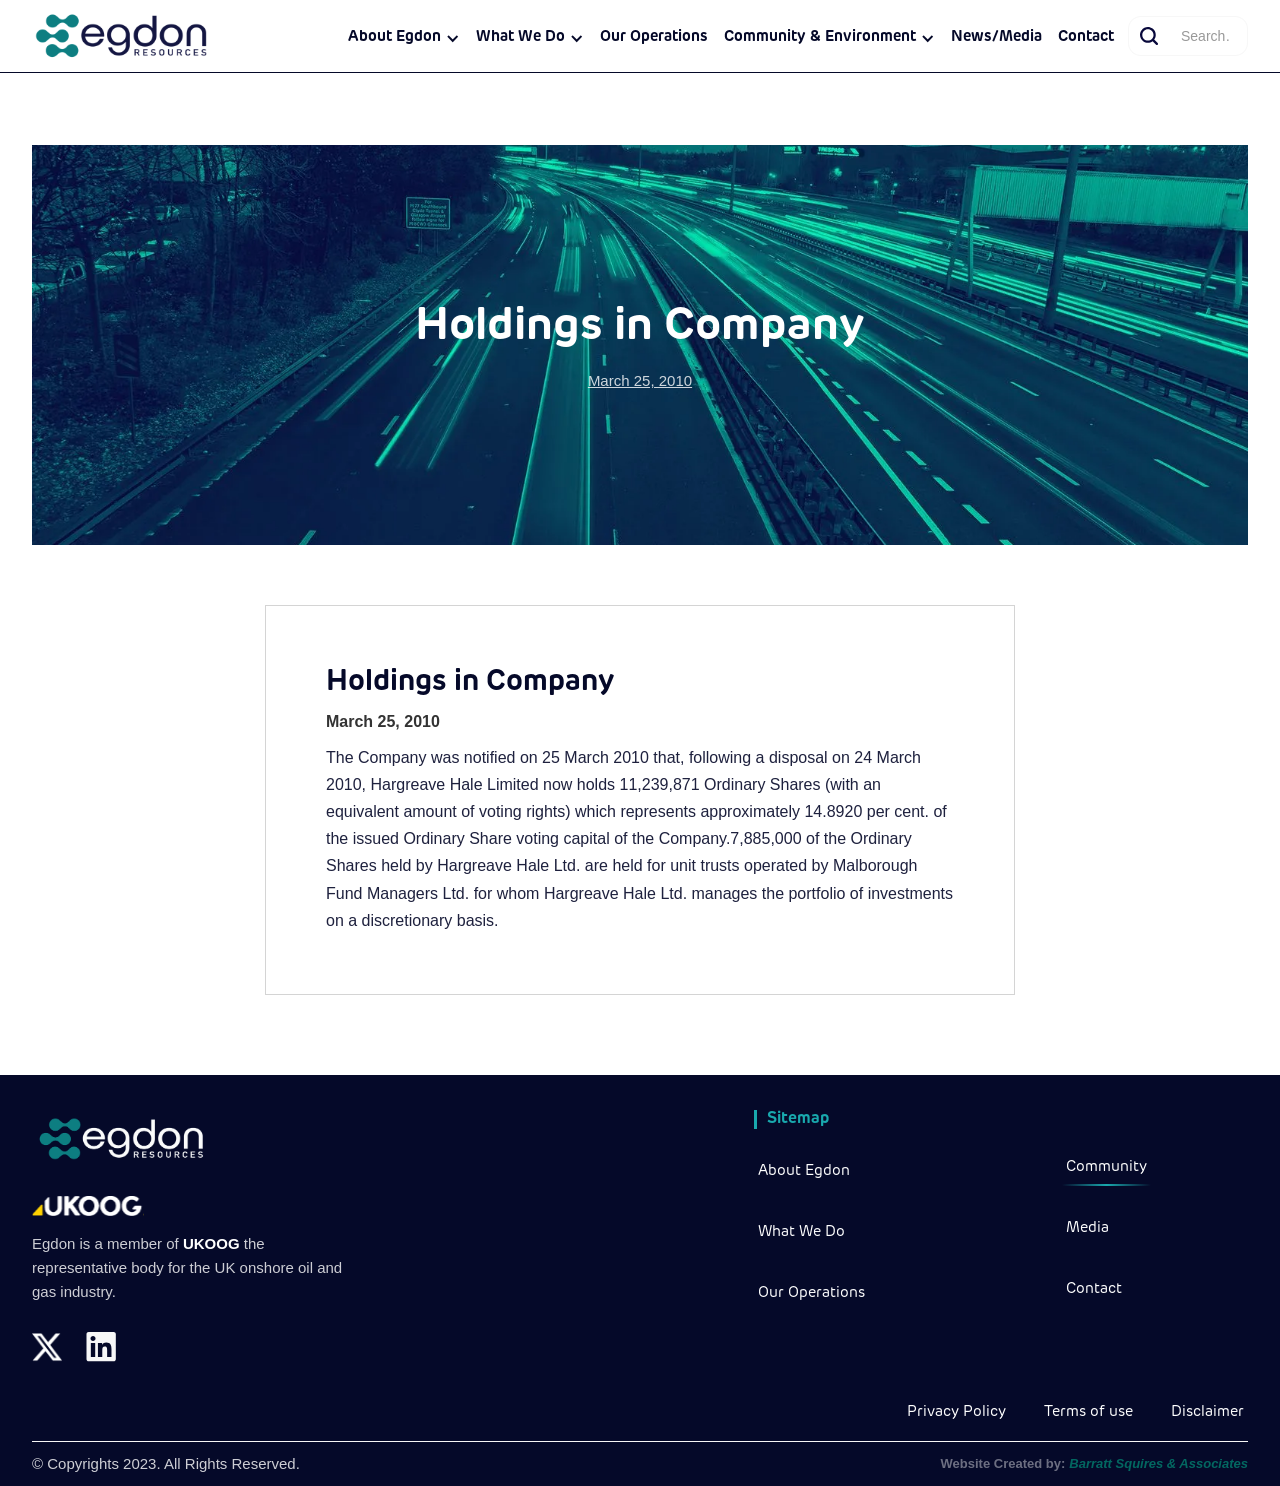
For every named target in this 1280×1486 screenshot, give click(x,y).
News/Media (996, 37)
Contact (1086, 37)
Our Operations (654, 37)
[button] (404, 38)
